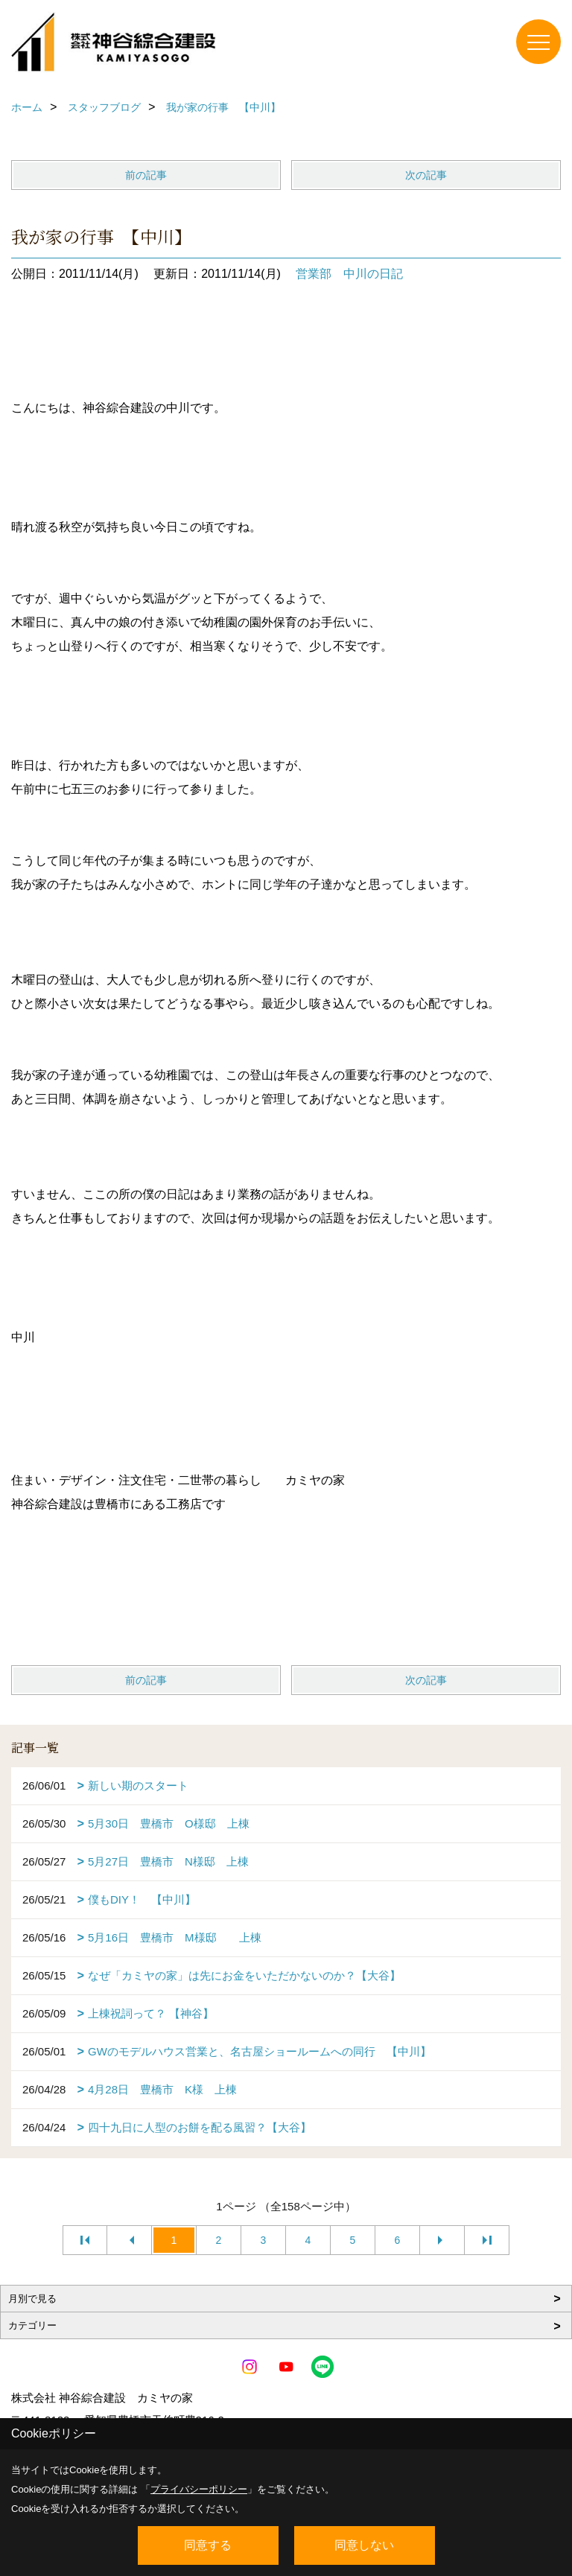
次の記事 (426, 175)
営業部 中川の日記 (349, 273)
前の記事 (146, 175)
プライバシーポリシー (198, 2489)
